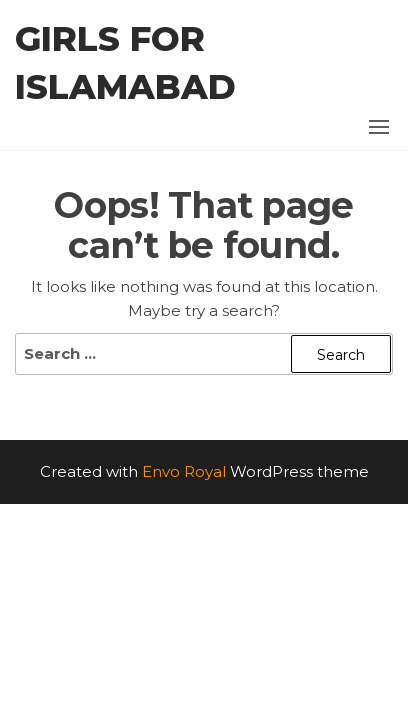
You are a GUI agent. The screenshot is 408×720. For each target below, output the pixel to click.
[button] (379, 127)
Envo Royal (184, 471)
